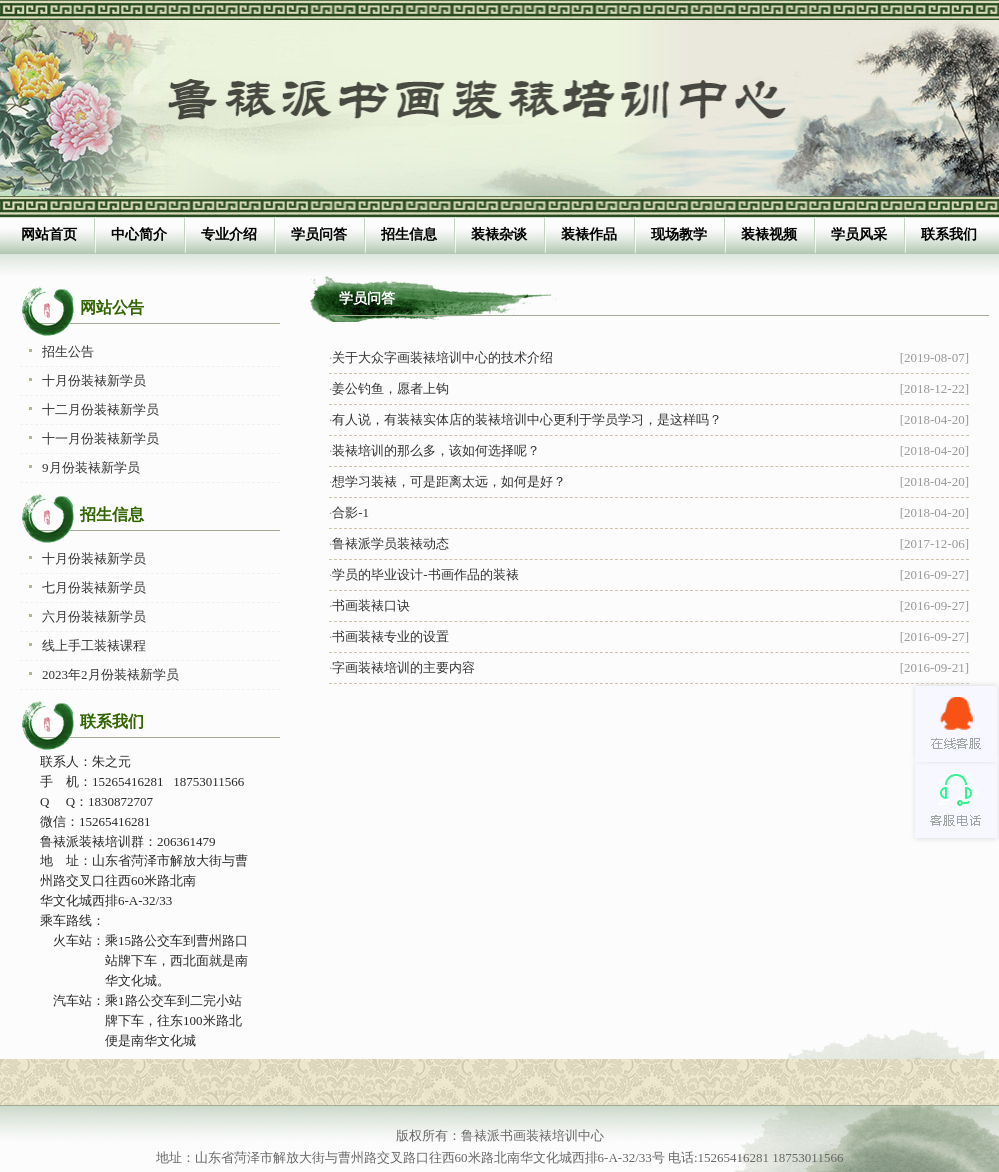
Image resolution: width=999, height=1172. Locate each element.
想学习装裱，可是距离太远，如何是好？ (449, 481)
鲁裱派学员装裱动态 (390, 543)
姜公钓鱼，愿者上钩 (390, 388)
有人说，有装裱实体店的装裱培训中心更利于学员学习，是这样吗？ (527, 419)
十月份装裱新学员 (94, 380)
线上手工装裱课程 (94, 645)
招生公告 (68, 351)
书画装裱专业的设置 (390, 636)
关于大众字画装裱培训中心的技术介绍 (442, 357)
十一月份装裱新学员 (100, 438)
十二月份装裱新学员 (100, 409)
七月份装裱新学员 (94, 587)
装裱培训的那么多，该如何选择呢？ (436, 450)
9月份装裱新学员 (91, 467)
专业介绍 (229, 234)
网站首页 (49, 234)
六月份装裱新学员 (94, 616)
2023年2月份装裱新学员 (110, 674)
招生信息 (409, 234)
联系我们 (949, 234)
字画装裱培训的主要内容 (403, 667)
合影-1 (350, 512)
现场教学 (679, 234)
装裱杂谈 (499, 234)
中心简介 (139, 234)
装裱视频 (769, 234)
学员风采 (859, 234)
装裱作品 (589, 234)
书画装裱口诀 (371, 605)
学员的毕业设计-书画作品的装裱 (425, 574)
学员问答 (319, 234)
